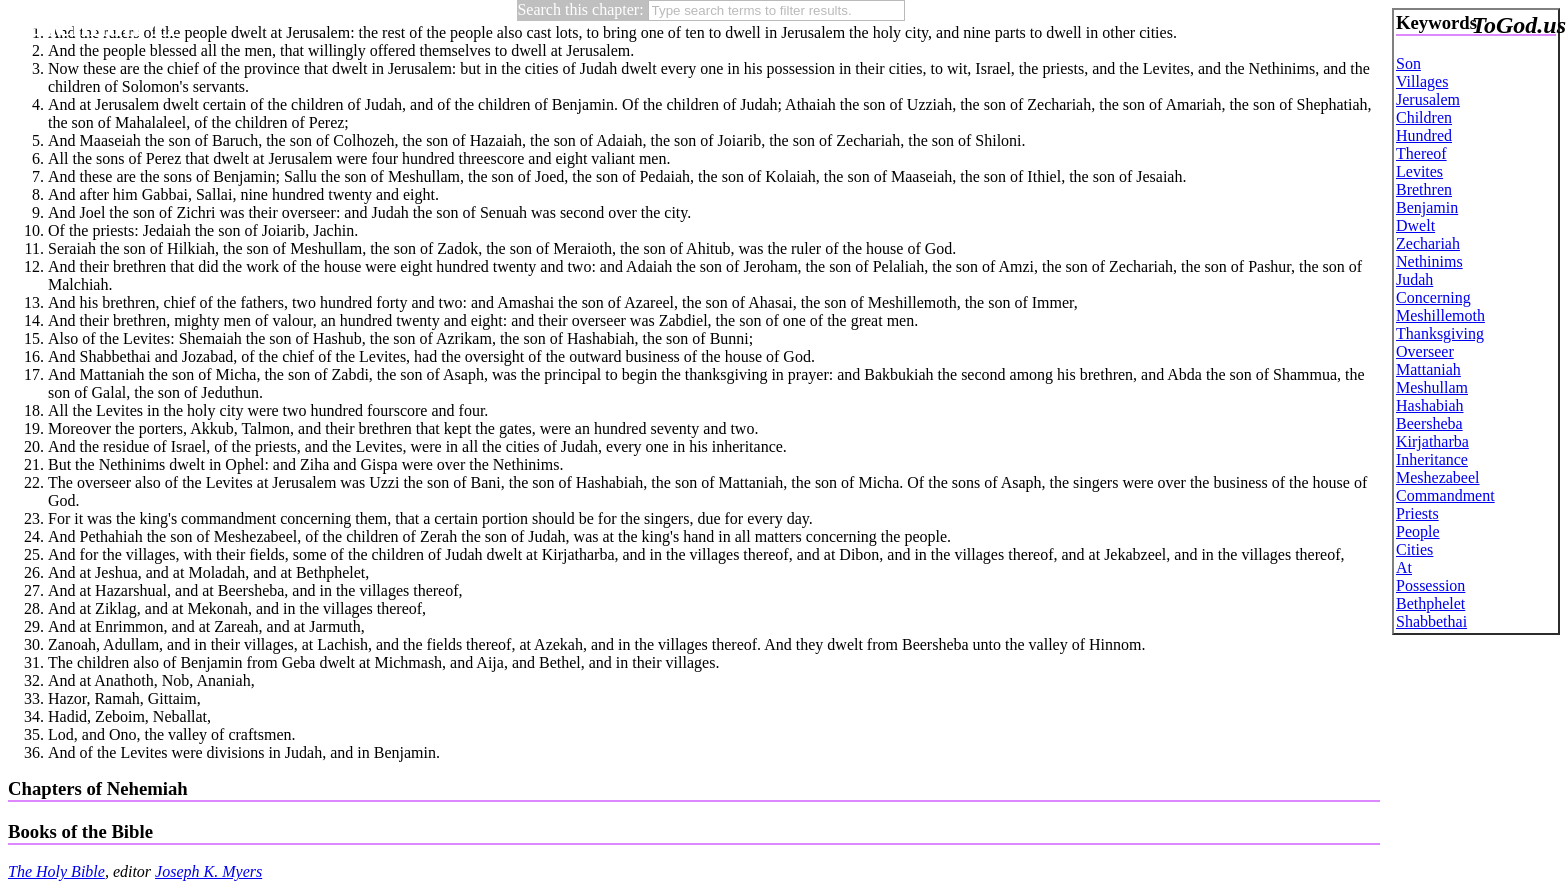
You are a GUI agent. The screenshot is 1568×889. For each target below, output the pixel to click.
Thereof (1421, 153)
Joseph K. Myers (208, 871)
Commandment (1445, 495)
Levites (1419, 171)
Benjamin (1427, 207)
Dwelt (1415, 225)
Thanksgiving (1440, 333)
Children (1424, 117)
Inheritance (1432, 459)
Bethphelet (1430, 603)
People (1418, 531)
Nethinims (1429, 261)
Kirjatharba (1432, 441)
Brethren (1424, 189)
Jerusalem (1428, 99)
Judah (1414, 279)
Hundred (1424, 135)
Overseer (1425, 351)
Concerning (1433, 297)
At (1404, 567)
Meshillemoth (1440, 315)
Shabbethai (1431, 621)
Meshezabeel (1438, 477)
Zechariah (1428, 243)
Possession (1430, 585)
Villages (1422, 81)
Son (1408, 63)
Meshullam (1432, 387)
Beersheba (1429, 423)
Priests (1417, 513)
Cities (1414, 549)
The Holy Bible (56, 871)
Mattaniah (1428, 369)
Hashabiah (1430, 405)
